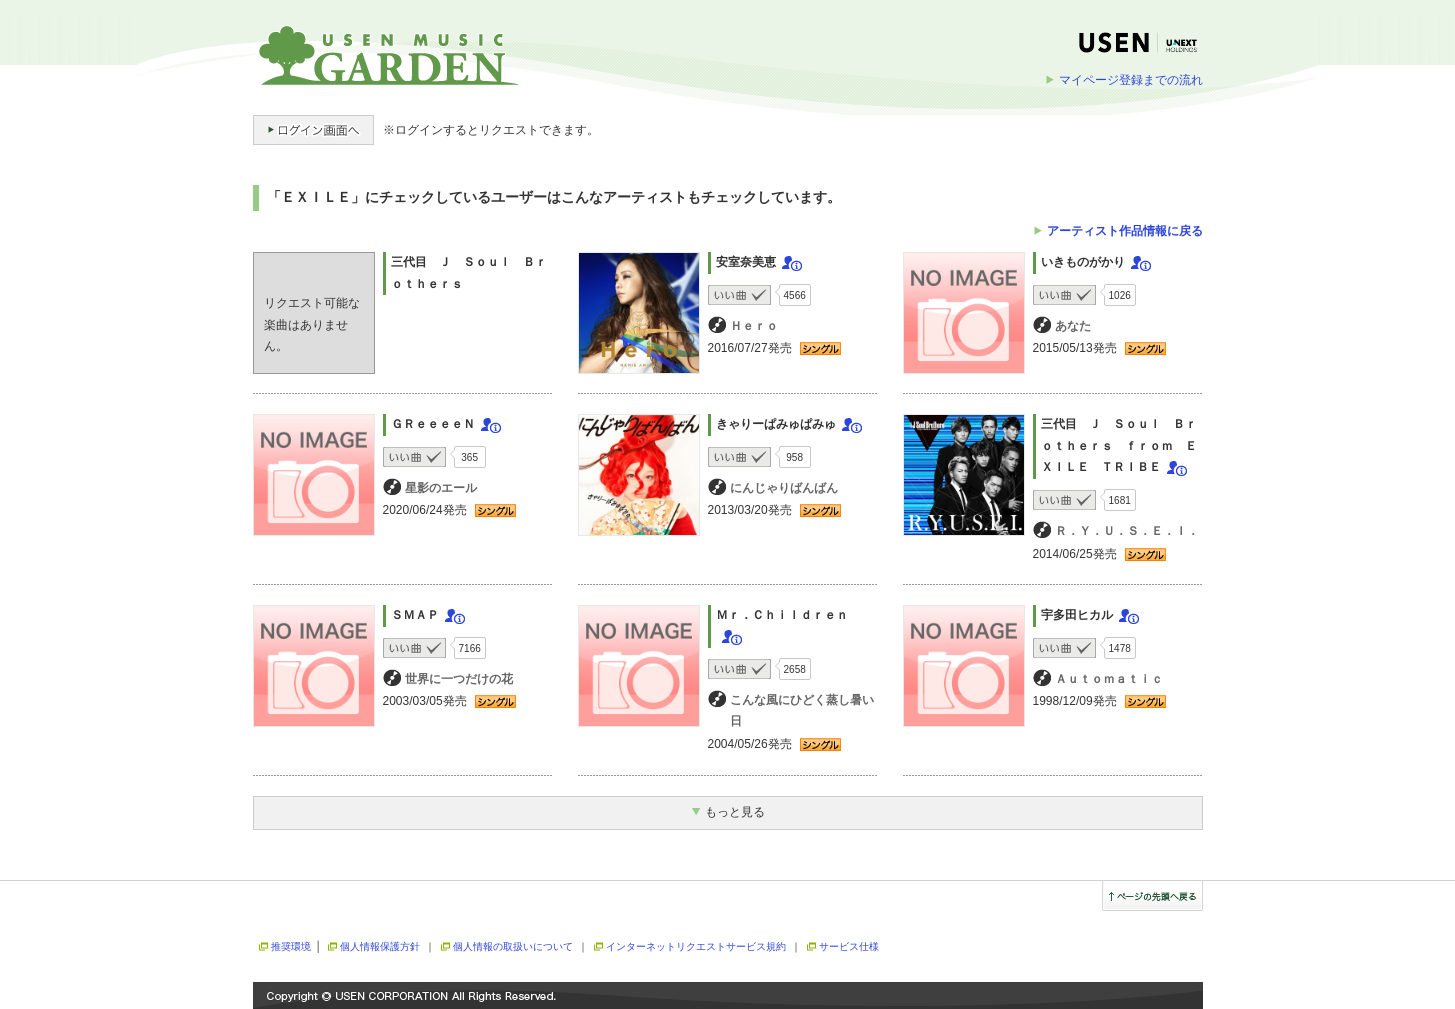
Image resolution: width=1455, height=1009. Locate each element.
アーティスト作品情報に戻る (1125, 231)
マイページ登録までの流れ (1131, 80)
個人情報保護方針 (380, 946)
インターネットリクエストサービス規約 (696, 946)
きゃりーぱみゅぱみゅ (776, 424)
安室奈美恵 (746, 262)
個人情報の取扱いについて (513, 946)
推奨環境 (291, 946)
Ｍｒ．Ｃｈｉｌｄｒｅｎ (782, 615)
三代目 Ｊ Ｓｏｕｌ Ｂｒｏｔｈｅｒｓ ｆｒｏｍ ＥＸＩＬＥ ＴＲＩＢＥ (1119, 445)
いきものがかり (1083, 262)
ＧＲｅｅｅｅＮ (433, 424)
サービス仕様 (849, 946)
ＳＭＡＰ (415, 615)
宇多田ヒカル (1077, 615)
